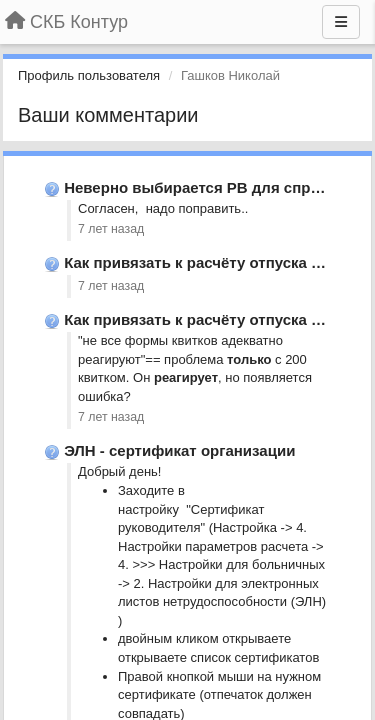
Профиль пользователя (89, 75)
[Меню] (341, 22)
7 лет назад (111, 229)
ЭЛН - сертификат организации (179, 450)
